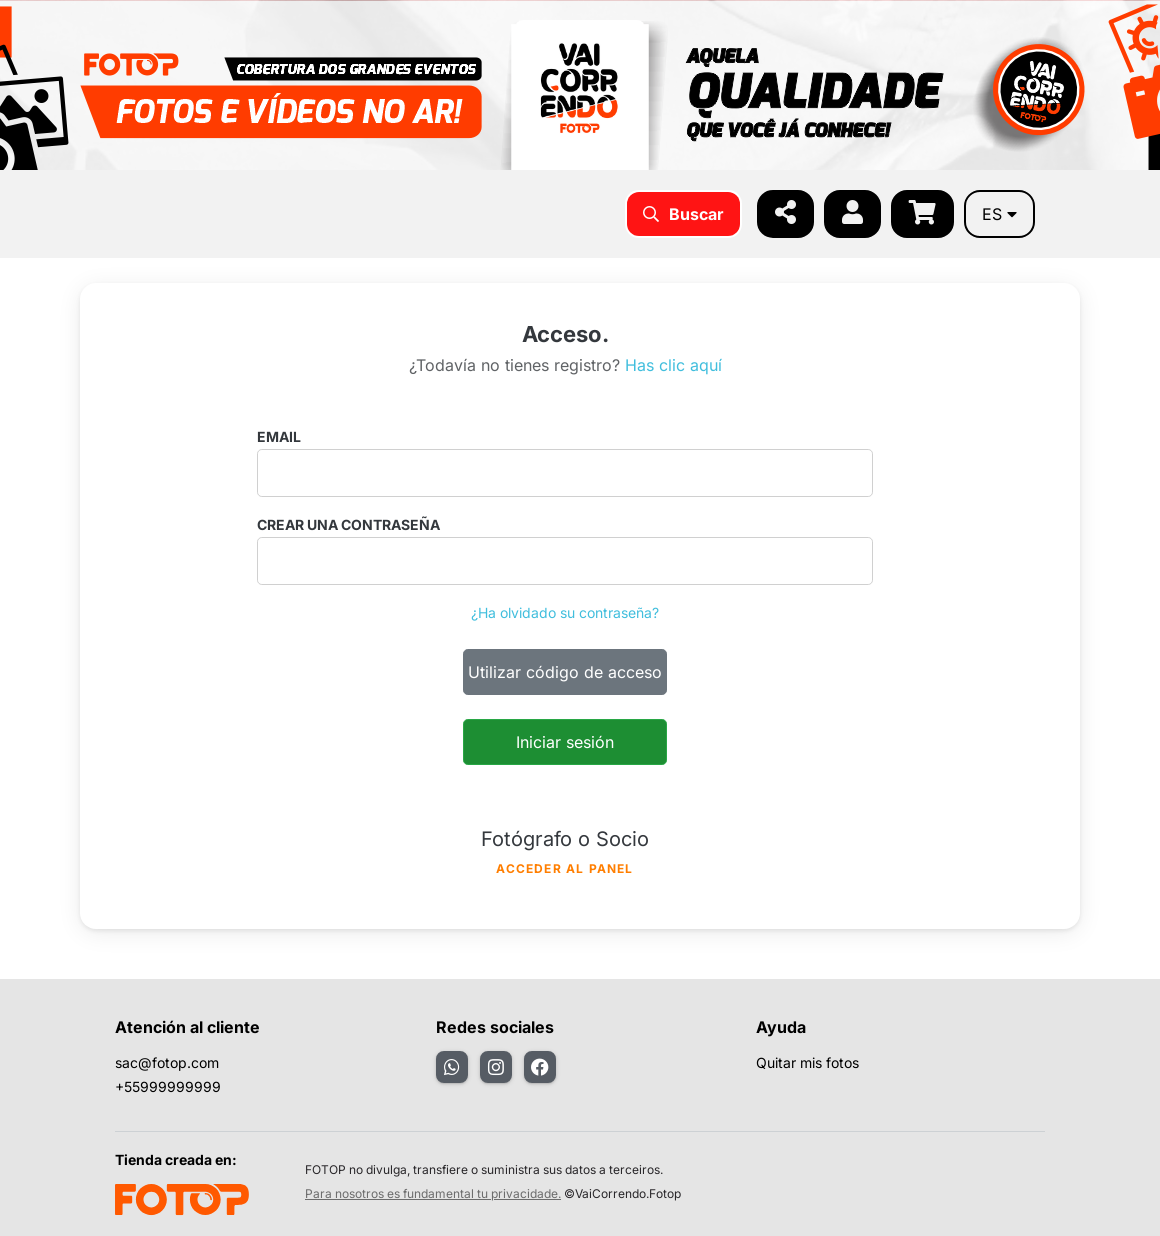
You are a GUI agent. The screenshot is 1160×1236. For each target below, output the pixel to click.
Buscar (683, 214)
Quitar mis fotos (807, 1062)
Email (279, 436)
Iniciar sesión (565, 742)
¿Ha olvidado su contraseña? (565, 612)
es (999, 214)
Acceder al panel (564, 868)
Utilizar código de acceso (565, 672)
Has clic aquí (673, 365)
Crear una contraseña (348, 524)
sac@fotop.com (167, 1062)
